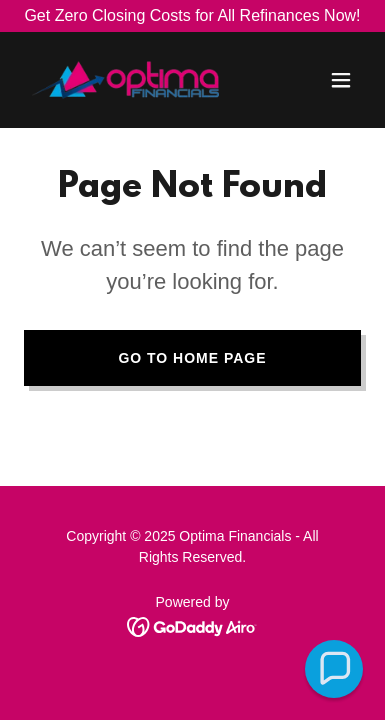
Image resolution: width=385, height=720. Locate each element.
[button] (341, 80)
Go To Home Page (192, 358)
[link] (125, 80)
